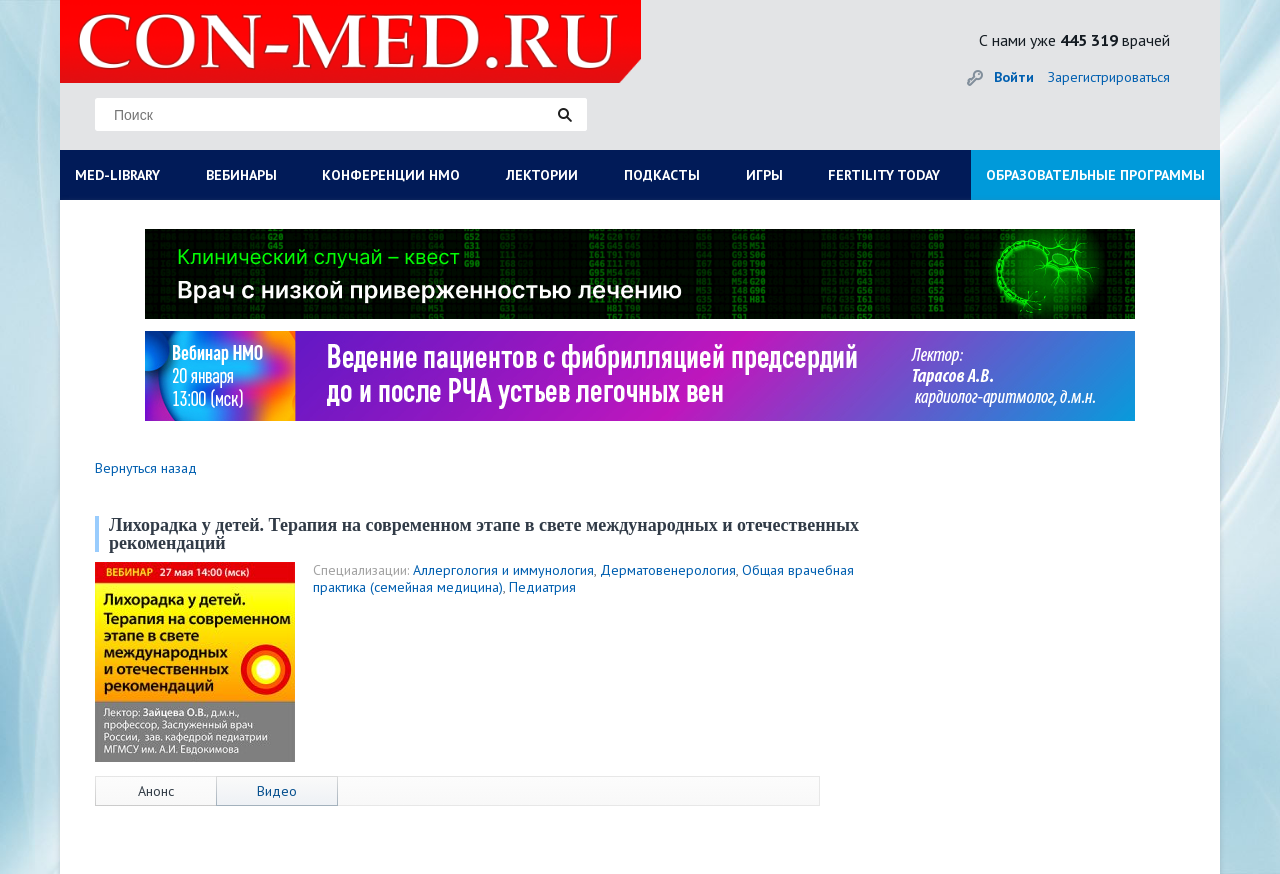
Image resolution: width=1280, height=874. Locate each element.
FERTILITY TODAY (884, 175)
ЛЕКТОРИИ (542, 175)
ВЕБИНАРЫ (241, 175)
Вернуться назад (146, 468)
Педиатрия (542, 587)
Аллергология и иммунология (503, 570)
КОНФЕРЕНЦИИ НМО (391, 175)
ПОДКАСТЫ (662, 175)
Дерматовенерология (668, 570)
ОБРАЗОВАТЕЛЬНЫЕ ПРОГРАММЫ (1095, 175)
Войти (1014, 77)
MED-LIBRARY (117, 175)
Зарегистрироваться (1109, 77)
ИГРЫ (764, 175)
